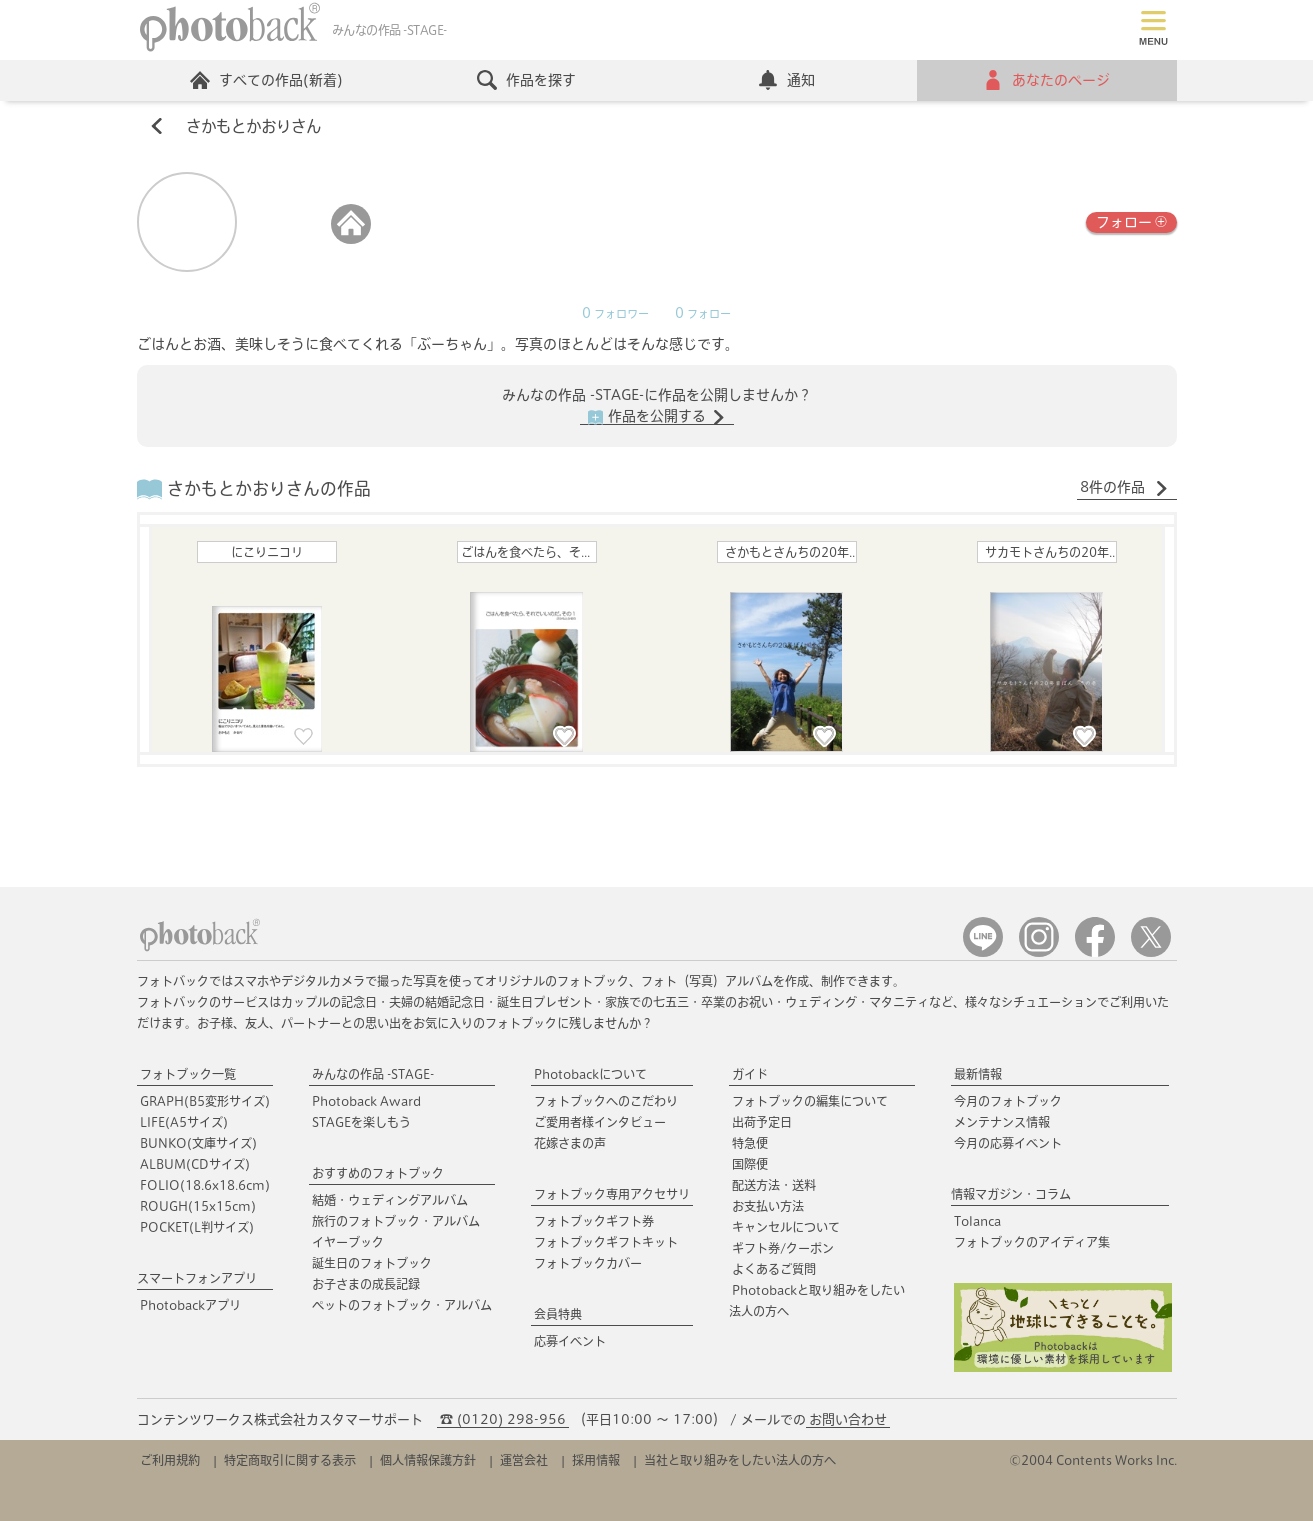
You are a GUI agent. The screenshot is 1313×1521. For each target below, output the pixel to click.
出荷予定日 (762, 1122)
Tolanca (977, 1221)
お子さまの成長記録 (366, 1284)
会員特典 (558, 1314)
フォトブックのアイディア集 (1032, 1242)
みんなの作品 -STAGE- (373, 1074)
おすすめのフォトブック (378, 1173)
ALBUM (195, 1164)
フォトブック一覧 (188, 1074)
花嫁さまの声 (570, 1143)
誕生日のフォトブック (372, 1263)
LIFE (184, 1122)
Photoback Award (366, 1101)
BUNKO (198, 1143)
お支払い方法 (768, 1206)
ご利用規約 (170, 1460)
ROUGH (198, 1206)
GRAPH (205, 1101)
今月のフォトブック (1008, 1101)
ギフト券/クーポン (783, 1248)
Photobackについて (590, 1074)
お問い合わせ (848, 1419)
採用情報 (596, 1460)
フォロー (1131, 220)
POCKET (197, 1227)
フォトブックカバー (588, 1263)
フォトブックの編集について (810, 1101)
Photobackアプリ (190, 1305)
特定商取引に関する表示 (290, 1460)
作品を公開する (657, 417)
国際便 (750, 1164)
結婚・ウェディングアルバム (390, 1200)
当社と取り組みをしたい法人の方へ (740, 1460)
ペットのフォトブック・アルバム (402, 1305)
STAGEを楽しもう (361, 1122)
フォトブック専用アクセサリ (612, 1194)
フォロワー (615, 314)
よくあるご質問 (774, 1269)
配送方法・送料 (774, 1185)
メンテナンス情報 (1002, 1122)
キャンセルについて (786, 1227)
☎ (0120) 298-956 (503, 1419)
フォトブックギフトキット (606, 1242)
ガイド (750, 1074)
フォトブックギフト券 (594, 1221)
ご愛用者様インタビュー (600, 1122)
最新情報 (978, 1074)
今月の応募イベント (1008, 1143)
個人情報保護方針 (428, 1460)
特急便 (750, 1143)
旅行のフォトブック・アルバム (396, 1221)
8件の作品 (1124, 488)
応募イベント (570, 1341)
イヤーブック (348, 1242)
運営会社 (524, 1460)
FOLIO (205, 1185)
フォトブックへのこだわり (606, 1101)
